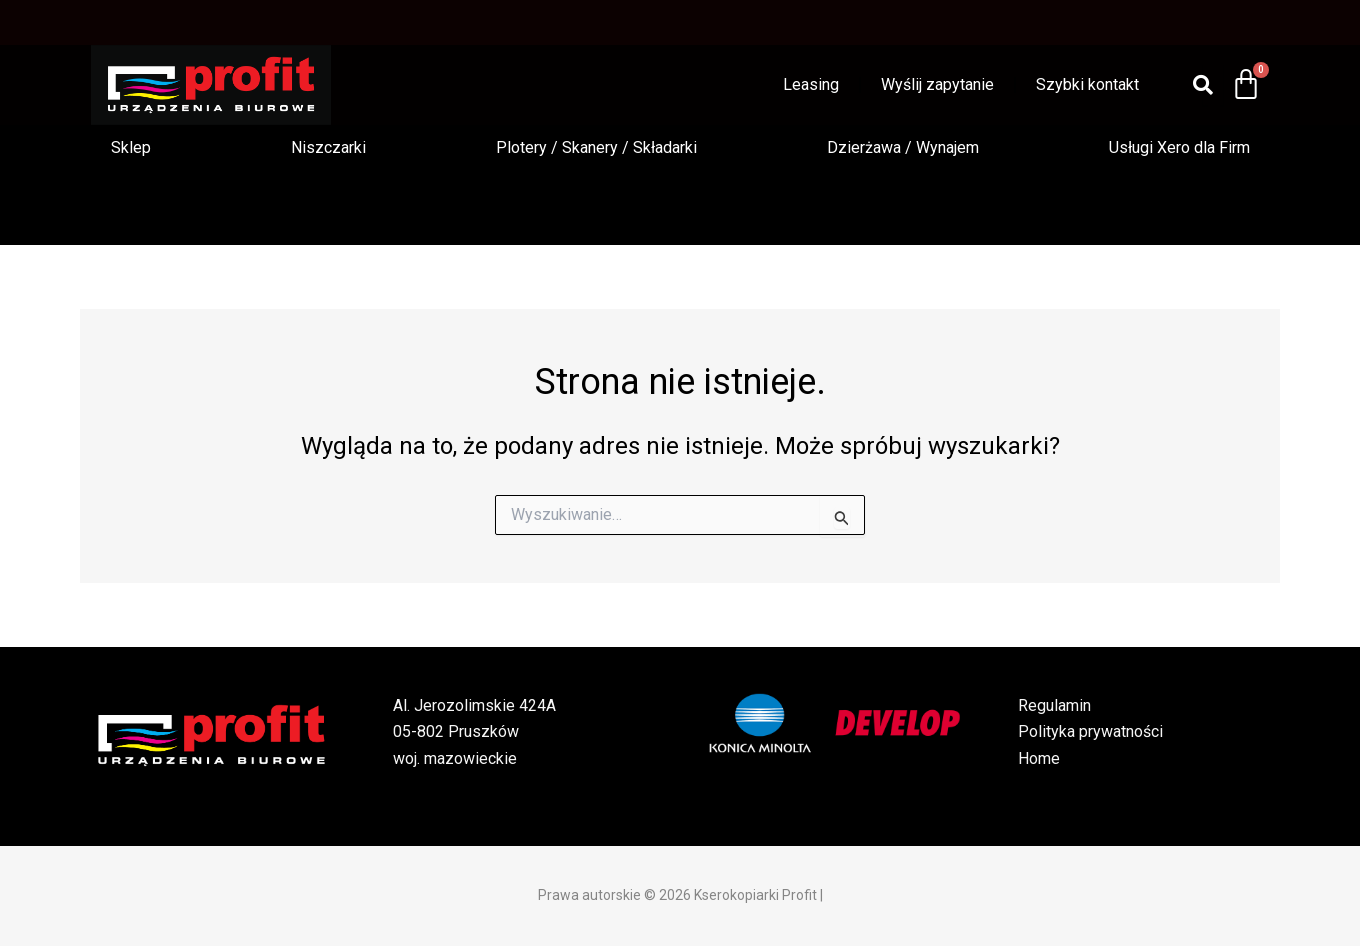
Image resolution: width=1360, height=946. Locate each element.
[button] (136, 148)
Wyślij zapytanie (937, 84)
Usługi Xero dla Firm (1179, 147)
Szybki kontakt (1087, 84)
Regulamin (1054, 705)
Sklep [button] (131, 147)
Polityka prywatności (1090, 731)
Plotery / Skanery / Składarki (596, 147)
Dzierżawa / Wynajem (903, 147)
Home (1039, 758)
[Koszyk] (1246, 85)
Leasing (811, 84)
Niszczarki (328, 147)
